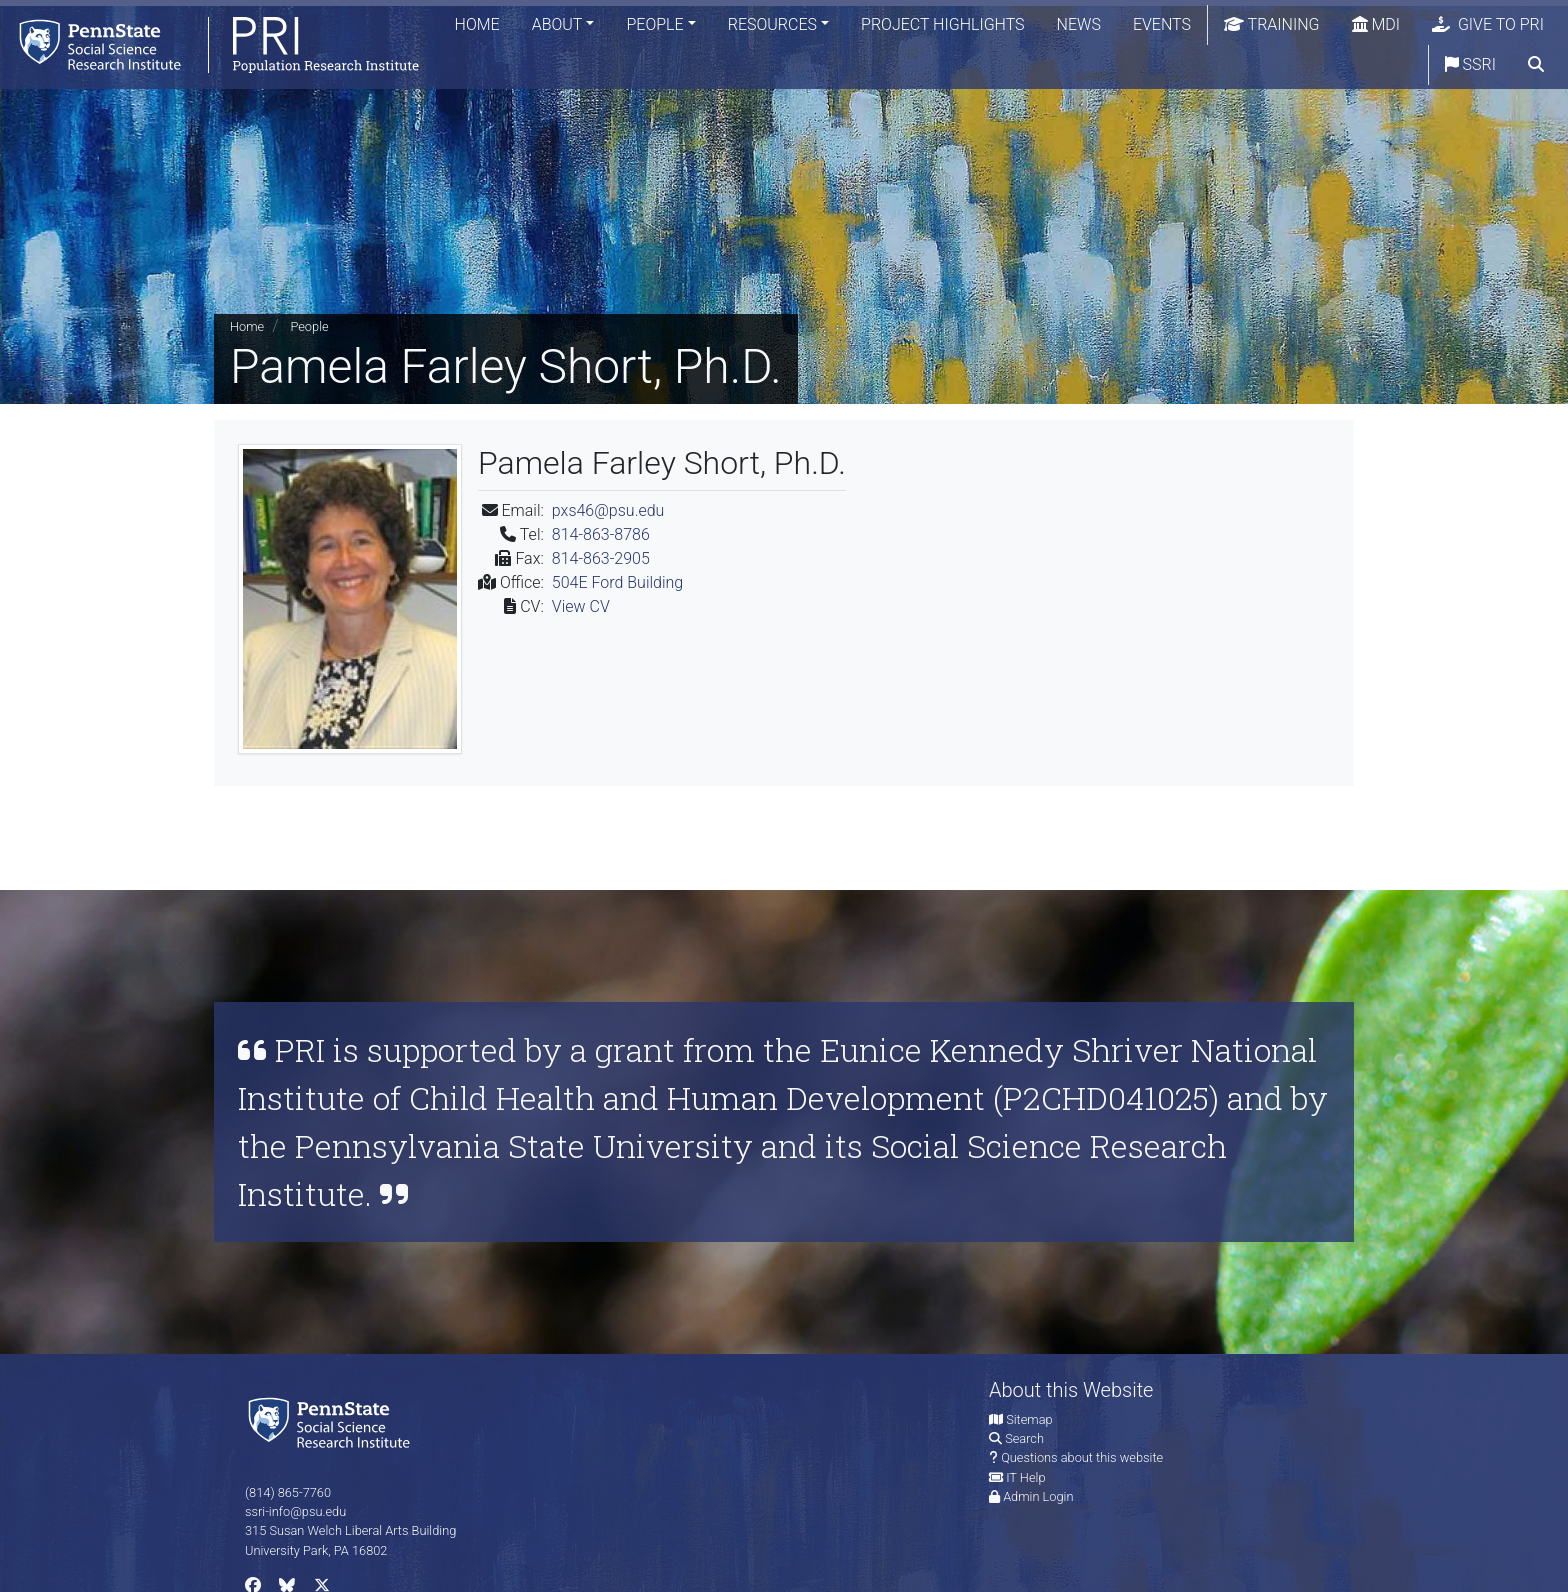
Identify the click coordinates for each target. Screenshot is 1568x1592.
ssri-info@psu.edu (295, 1511)
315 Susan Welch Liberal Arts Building (350, 1530)
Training (1272, 24)
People (654, 24)
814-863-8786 (601, 534)
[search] (1536, 65)
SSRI (1470, 64)
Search (1024, 1438)
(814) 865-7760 (288, 1492)
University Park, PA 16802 (316, 1550)
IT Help (1025, 1477)
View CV (581, 606)
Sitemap (1029, 1419)
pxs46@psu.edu (608, 510)
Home (477, 24)
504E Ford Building (617, 582)
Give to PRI (1488, 24)
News (1079, 24)
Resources (772, 24)
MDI (1376, 24)
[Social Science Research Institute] (333, 1421)
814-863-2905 (601, 558)
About (557, 24)
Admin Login (1038, 1496)
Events (1162, 24)
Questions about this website (1082, 1457)
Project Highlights (943, 24)
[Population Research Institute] (209, 44)
